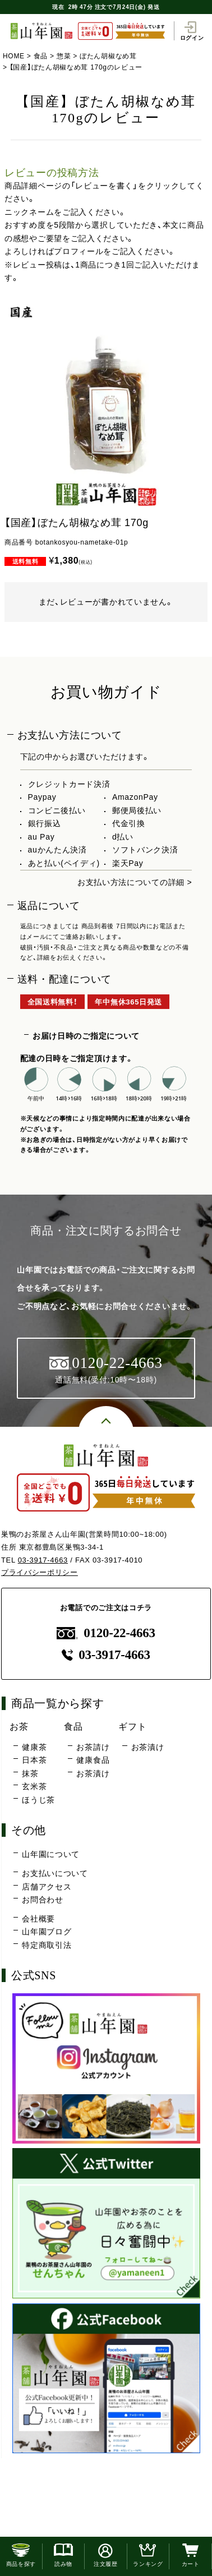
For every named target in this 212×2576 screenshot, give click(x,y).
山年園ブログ (46, 1931)
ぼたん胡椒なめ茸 (108, 56)
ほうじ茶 (38, 1799)
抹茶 (30, 1773)
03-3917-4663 (43, 1560)
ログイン (192, 30)
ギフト (132, 1726)
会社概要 (38, 1918)
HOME (14, 56)
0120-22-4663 (106, 1633)
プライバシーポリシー (39, 1572)
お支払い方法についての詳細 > (134, 882)
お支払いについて (55, 1873)
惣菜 (64, 56)
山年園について (51, 1854)
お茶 (19, 1726)
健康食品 (92, 1759)
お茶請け (92, 1747)
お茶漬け (92, 1773)
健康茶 (34, 1747)
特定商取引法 (46, 1945)
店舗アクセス (46, 1886)
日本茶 (34, 1759)
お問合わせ (42, 1899)
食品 (41, 56)
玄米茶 (34, 1786)
